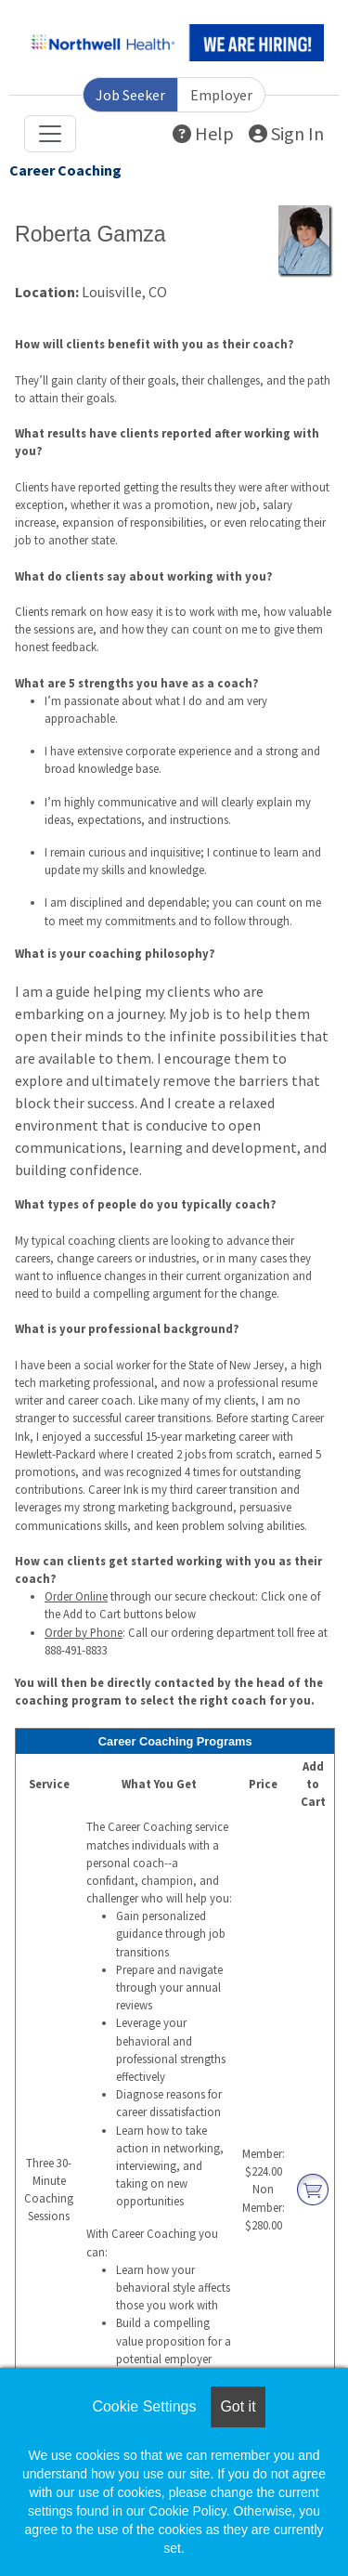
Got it (237, 2406)
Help (203, 133)
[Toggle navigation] (50, 133)
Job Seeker (130, 94)
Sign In (286, 133)
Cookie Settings (144, 2406)
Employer (221, 94)
